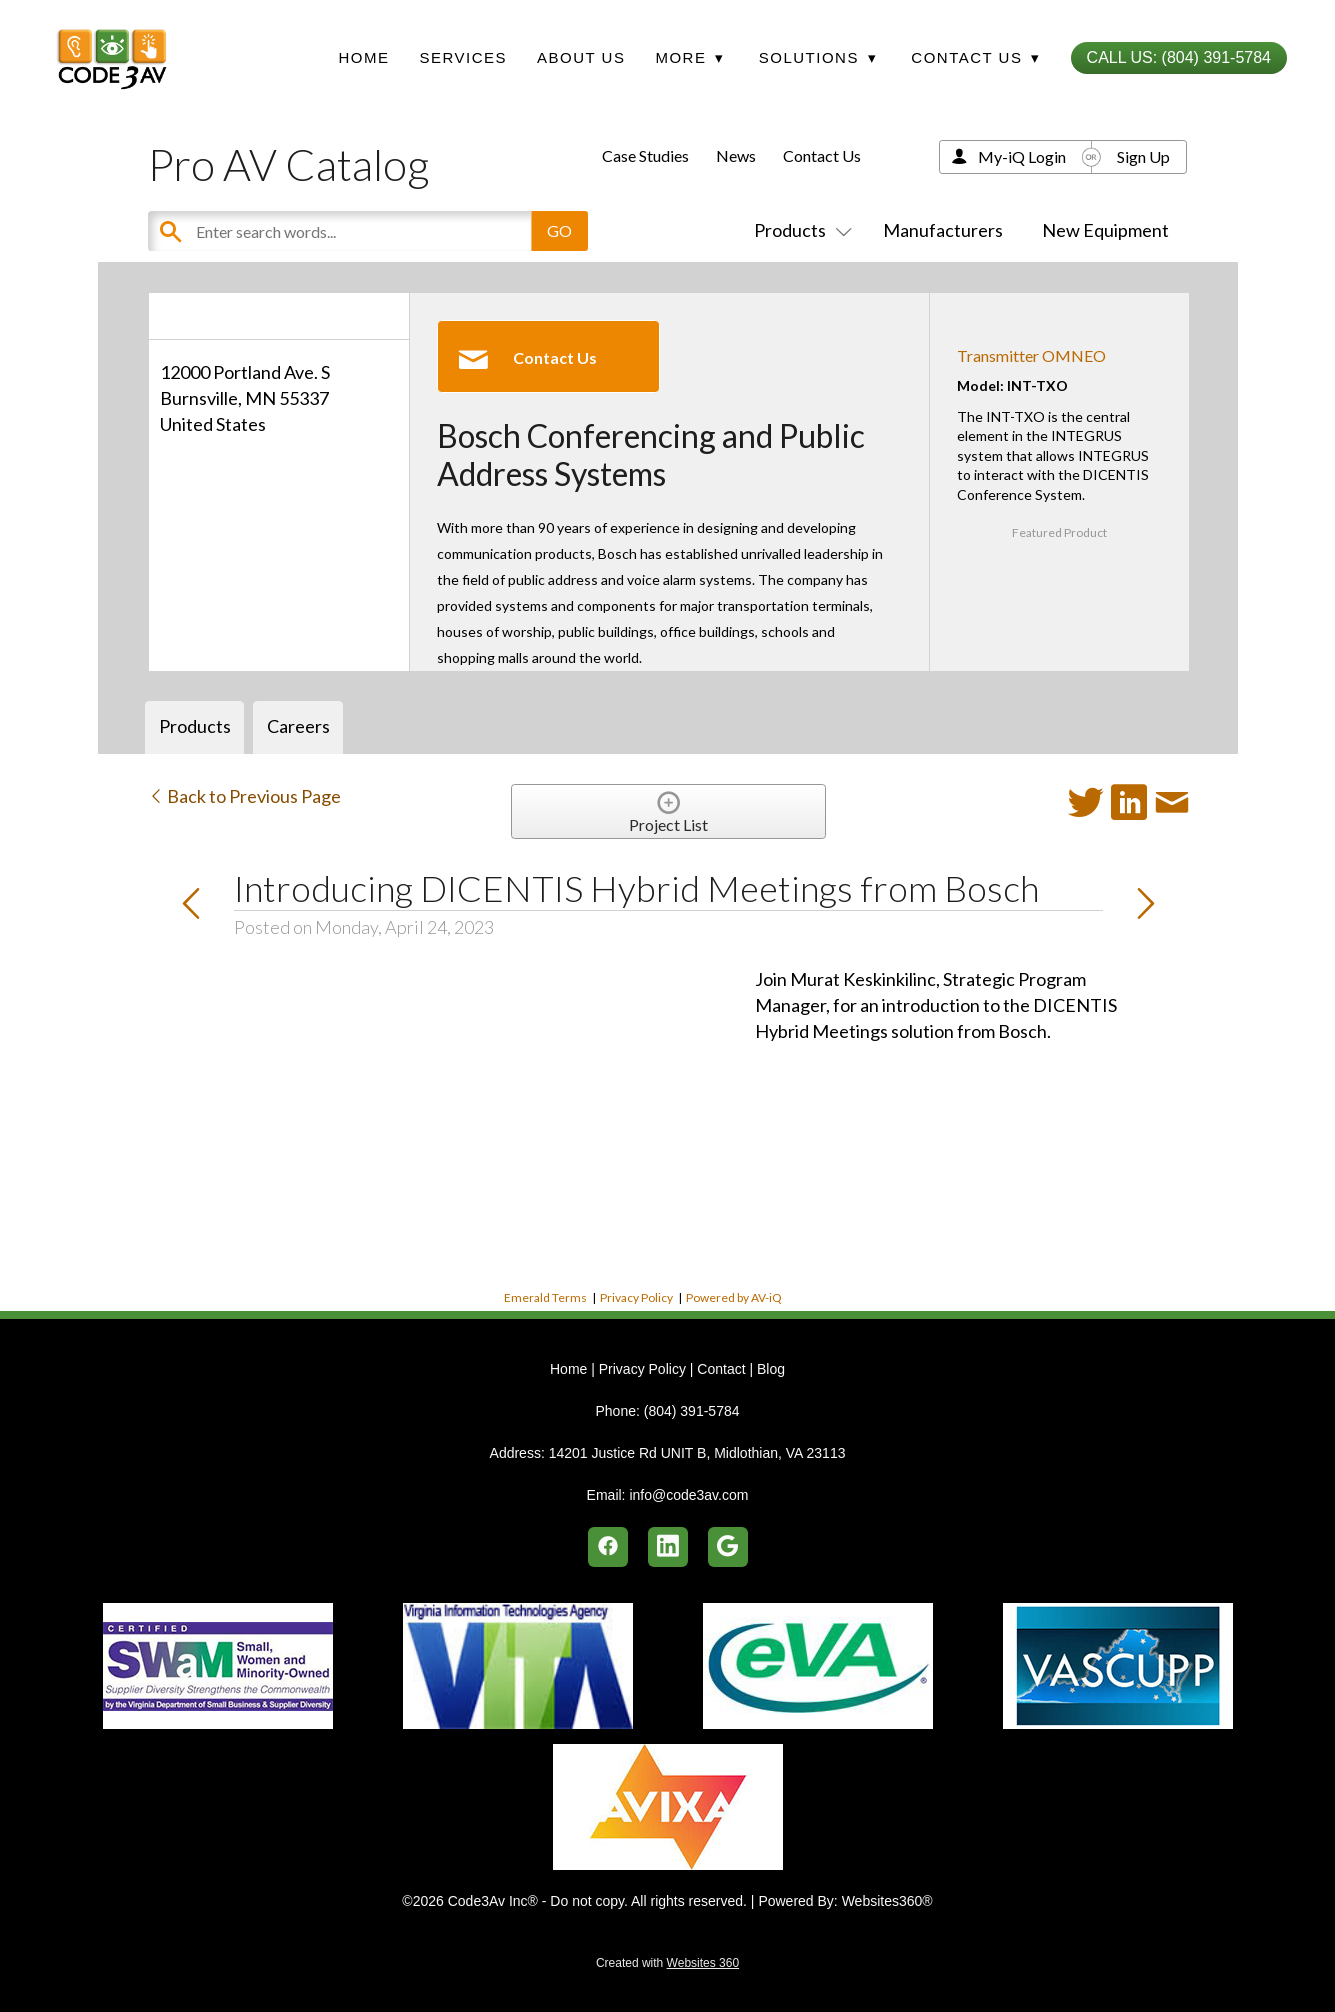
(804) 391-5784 (692, 1411)
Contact (721, 1369)
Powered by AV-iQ (734, 1297)
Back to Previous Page (244, 796)
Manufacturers (943, 230)
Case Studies (645, 155)
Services (463, 57)
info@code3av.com (688, 1495)
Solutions (818, 57)
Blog (771, 1369)
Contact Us (822, 155)
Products (799, 230)
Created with (667, 1963)
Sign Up (1143, 156)
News (736, 155)
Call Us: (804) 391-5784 (1179, 57)
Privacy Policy (636, 1297)
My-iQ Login (1022, 156)
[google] (728, 1547)
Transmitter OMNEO (1031, 355)
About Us (581, 57)
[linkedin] (668, 1547)
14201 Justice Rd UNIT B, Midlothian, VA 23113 (697, 1453)
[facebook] (608, 1547)
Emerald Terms (545, 1297)
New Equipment (1105, 230)
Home (363, 57)
